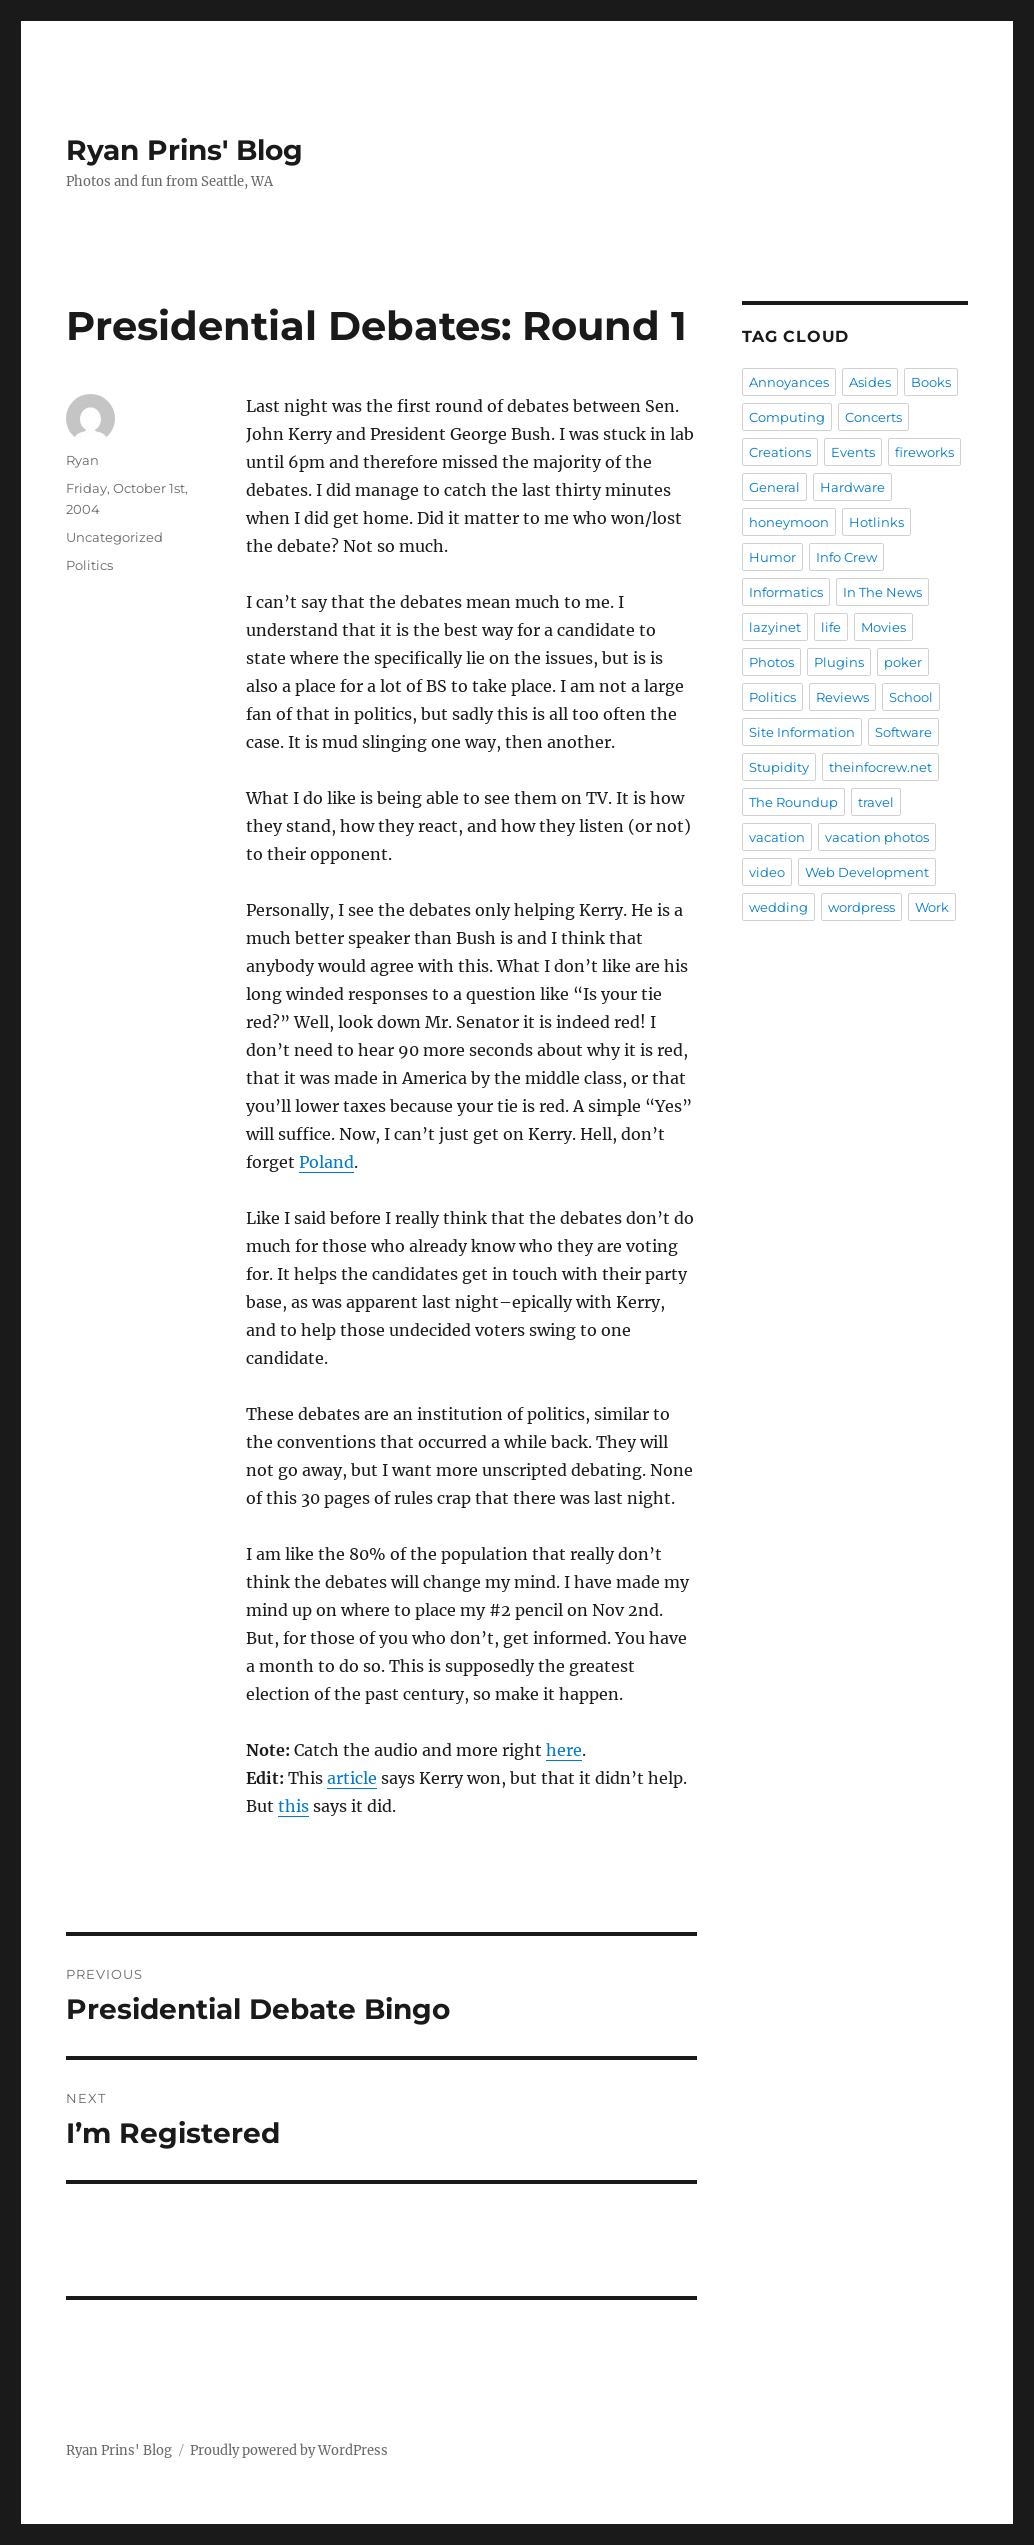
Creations (780, 452)
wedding (778, 907)
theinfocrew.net (880, 767)
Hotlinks (876, 522)
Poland (326, 1162)
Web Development (867, 872)
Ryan (82, 460)
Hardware (852, 487)
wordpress (861, 907)
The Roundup (793, 802)
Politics (89, 565)
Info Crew (846, 557)
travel (876, 802)
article (352, 1778)
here (564, 1750)
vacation (777, 837)
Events (853, 452)
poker (903, 662)
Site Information (802, 732)
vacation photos (877, 837)
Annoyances (789, 382)
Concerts (873, 417)
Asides (870, 382)
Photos (771, 662)
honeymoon (789, 522)
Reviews (842, 697)
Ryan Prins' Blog (184, 150)
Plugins (839, 662)
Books (931, 382)
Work (932, 907)
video (767, 872)
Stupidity (779, 767)
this (293, 1806)
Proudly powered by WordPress (289, 2450)
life (831, 627)
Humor (772, 557)
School (911, 697)
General (774, 487)
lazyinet (775, 627)
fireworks (924, 452)
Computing (787, 417)
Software (903, 732)
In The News (882, 592)
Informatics (786, 592)
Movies (883, 627)
